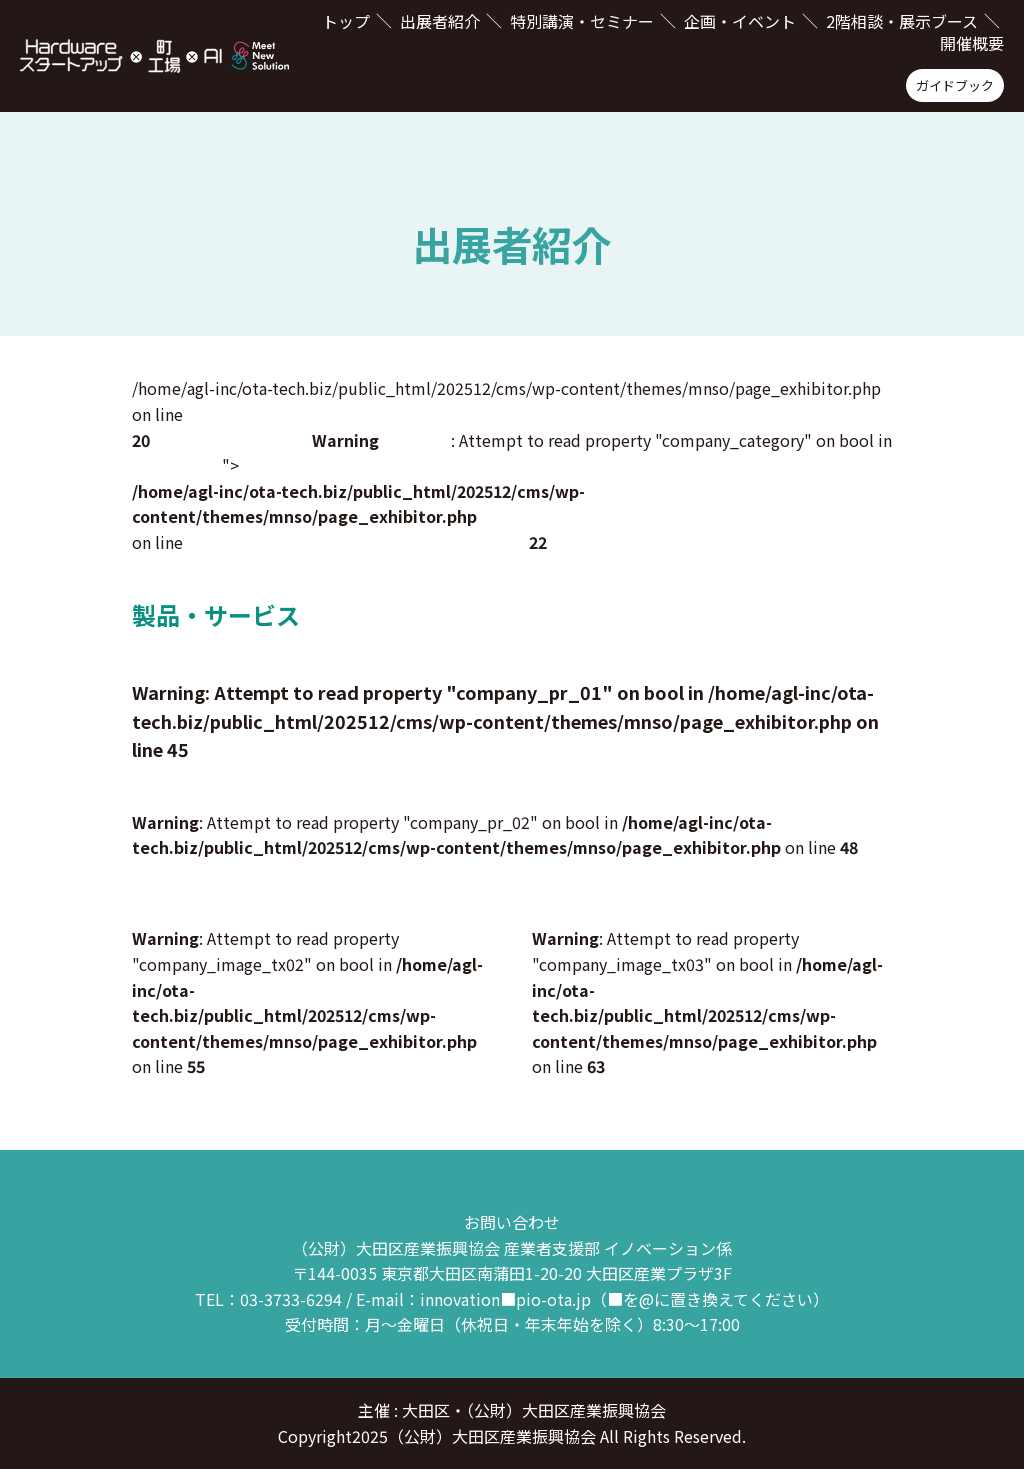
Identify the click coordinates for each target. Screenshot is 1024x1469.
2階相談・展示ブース (902, 21)
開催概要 (972, 43)
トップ (346, 21)
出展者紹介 (440, 21)
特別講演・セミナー (582, 21)
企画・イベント (740, 21)
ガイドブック (955, 85)
